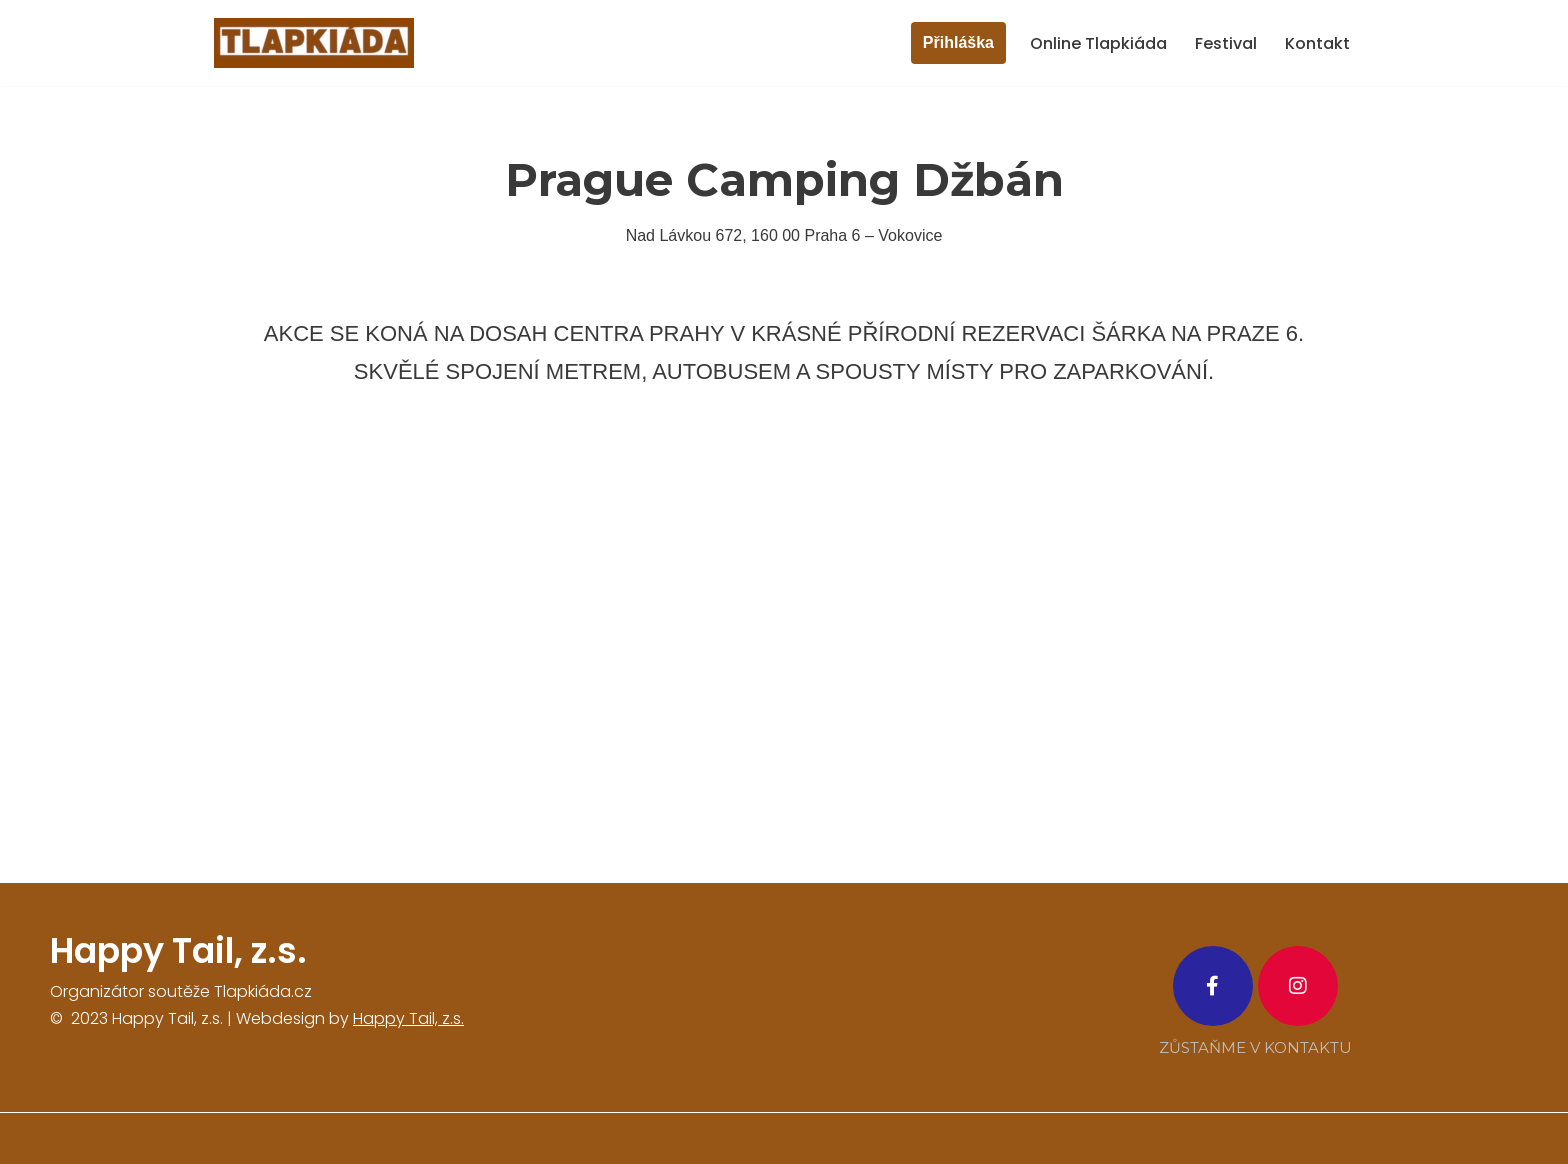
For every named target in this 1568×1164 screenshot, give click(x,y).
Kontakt (1317, 43)
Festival (1226, 43)
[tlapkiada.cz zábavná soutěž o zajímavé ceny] (314, 43)
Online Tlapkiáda (1098, 43)
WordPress (362, 1138)
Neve (232, 1138)
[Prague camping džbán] (784, 647)
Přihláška (958, 42)
